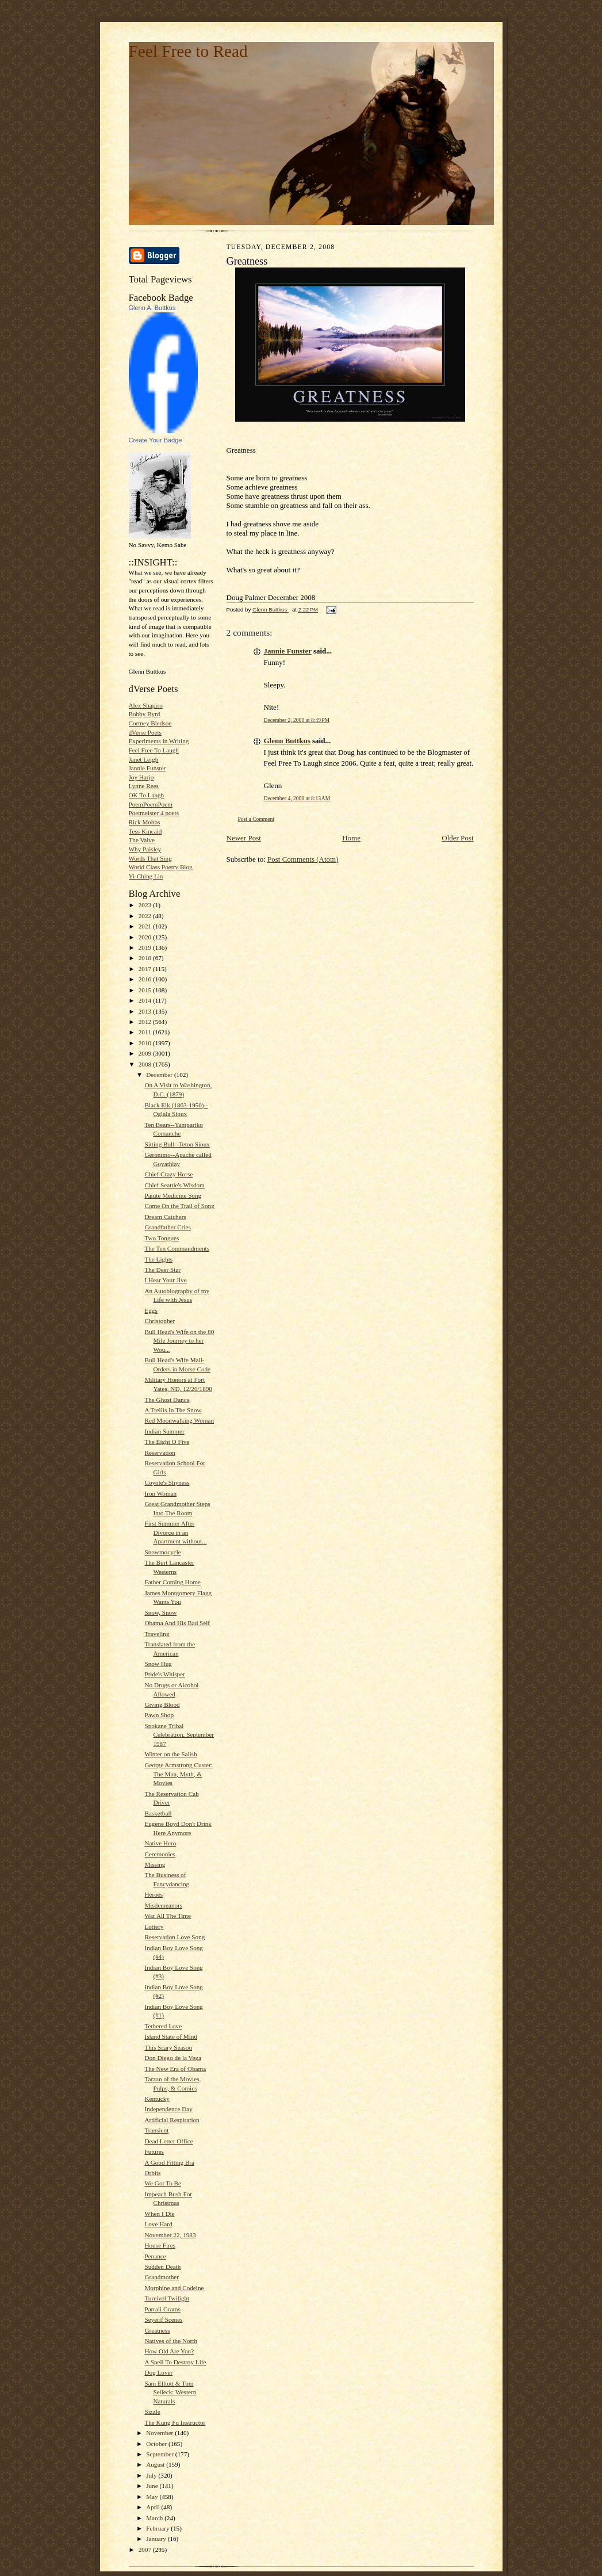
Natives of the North (170, 2340)
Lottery (153, 1926)
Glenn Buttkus (287, 740)
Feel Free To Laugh (154, 750)
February (158, 2528)
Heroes (153, 1894)
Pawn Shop (159, 1714)
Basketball (157, 1813)
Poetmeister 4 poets (154, 812)
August (156, 2464)
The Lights (158, 1259)
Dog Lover (158, 2372)
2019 (146, 947)
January (157, 2538)
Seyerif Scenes (163, 2319)
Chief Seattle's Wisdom (174, 1185)
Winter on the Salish (170, 1754)
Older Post (457, 838)
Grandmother (161, 2276)
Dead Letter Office (168, 2141)
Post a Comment (256, 819)
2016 (146, 979)
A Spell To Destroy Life (175, 2362)
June (152, 2485)
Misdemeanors (163, 1905)
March (155, 2517)
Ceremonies (159, 1854)
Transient (156, 2130)
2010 (146, 1042)
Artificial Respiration (171, 2119)
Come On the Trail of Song (179, 1205)
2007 (146, 2549)
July (152, 2475)
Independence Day (168, 2108)
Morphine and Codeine (174, 2287)
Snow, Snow (160, 1612)
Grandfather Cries (167, 1227)
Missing (154, 1864)
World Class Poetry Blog (161, 866)
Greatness (157, 2330)
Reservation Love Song (174, 1936)
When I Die (159, 2213)
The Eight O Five (166, 1441)
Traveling (156, 1633)
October (157, 2443)
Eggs (150, 1310)
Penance (155, 2256)
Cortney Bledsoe (150, 723)
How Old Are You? (169, 2351)
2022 (146, 915)
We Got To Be (162, 2183)
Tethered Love (163, 2026)
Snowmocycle (162, 1552)
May (152, 2496)
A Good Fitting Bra (169, 2162)
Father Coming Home (172, 1582)
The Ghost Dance (166, 1399)
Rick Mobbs (144, 822)
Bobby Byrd (144, 713)
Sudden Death (162, 2266)
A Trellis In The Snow (172, 1410)
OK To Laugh (146, 795)
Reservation (159, 1452)
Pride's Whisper (164, 1674)
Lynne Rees (144, 785)
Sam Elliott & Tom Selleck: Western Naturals (170, 2392)
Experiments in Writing (159, 740)
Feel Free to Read (188, 51)
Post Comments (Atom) (303, 859)
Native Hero (160, 1843)
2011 (146, 1032)
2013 (146, 1011)
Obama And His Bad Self (177, 1622)
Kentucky (156, 2098)
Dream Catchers (165, 1216)
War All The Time (167, 1915)
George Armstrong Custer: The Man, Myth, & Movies (178, 1773)
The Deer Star (162, 1269)
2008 (146, 1064)
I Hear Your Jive (165, 1279)
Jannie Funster (147, 768)
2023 (146, 904)
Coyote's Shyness (166, 1482)
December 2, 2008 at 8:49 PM (297, 720)
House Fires (159, 2245)
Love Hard (158, 2223)
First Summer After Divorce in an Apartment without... (175, 1532)
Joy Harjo (141, 777)
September (160, 2454)
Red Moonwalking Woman (179, 1420)
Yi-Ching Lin (146, 876)
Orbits (152, 2172)
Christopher (159, 1320)
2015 (146, 990)
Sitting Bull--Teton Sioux (176, 1144)
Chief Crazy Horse (168, 1174)
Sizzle (152, 2411)
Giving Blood (161, 1704)
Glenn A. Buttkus (152, 307)
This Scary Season (168, 2047)
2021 (146, 926)
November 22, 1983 (169, 2234)
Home (351, 838)
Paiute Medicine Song (172, 1195)
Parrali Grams (162, 2309)
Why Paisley (145, 849)
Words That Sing (150, 858)
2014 (146, 1000)
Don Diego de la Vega (172, 2057)
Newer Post (244, 838)
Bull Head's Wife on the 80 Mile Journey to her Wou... (179, 1340)
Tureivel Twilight (166, 2298)
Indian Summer (164, 1431)
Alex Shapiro (146, 705)
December (160, 1074)
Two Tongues (161, 1238)
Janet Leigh (144, 759)
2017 (146, 968)
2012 (146, 1021)
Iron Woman (160, 1493)
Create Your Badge (155, 440)
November (160, 2432)
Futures (154, 2151)
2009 (146, 1053)
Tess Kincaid (145, 831)
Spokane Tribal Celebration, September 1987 (178, 1734)
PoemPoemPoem (150, 804)
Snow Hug (158, 1663)
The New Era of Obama (175, 2068)
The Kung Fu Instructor (174, 2422)
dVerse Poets (145, 732)
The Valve (142, 839)
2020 (146, 937)
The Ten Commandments (176, 1248)
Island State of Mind (170, 2036)
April (153, 2507)
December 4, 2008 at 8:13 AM (297, 798)
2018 (146, 957)
